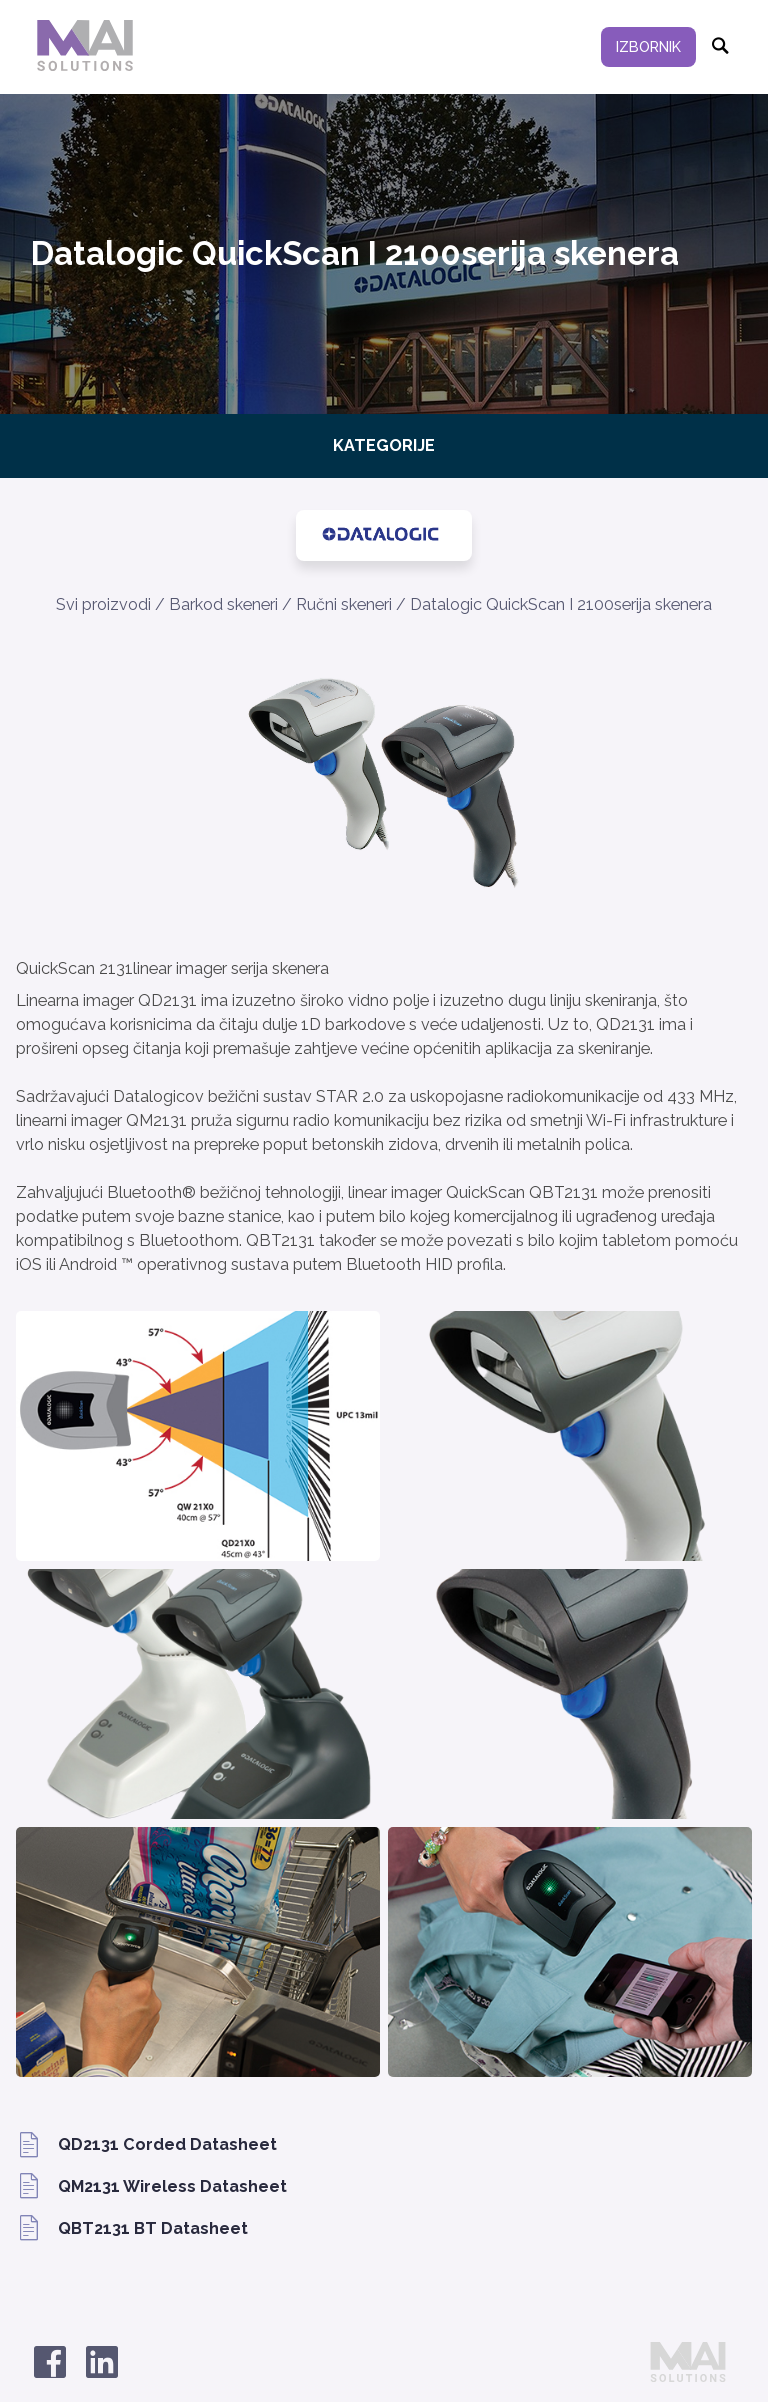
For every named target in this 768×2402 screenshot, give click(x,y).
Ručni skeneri (344, 604)
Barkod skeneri (223, 604)
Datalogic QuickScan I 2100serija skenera (561, 604)
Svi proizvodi (103, 604)
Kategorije (384, 445)
